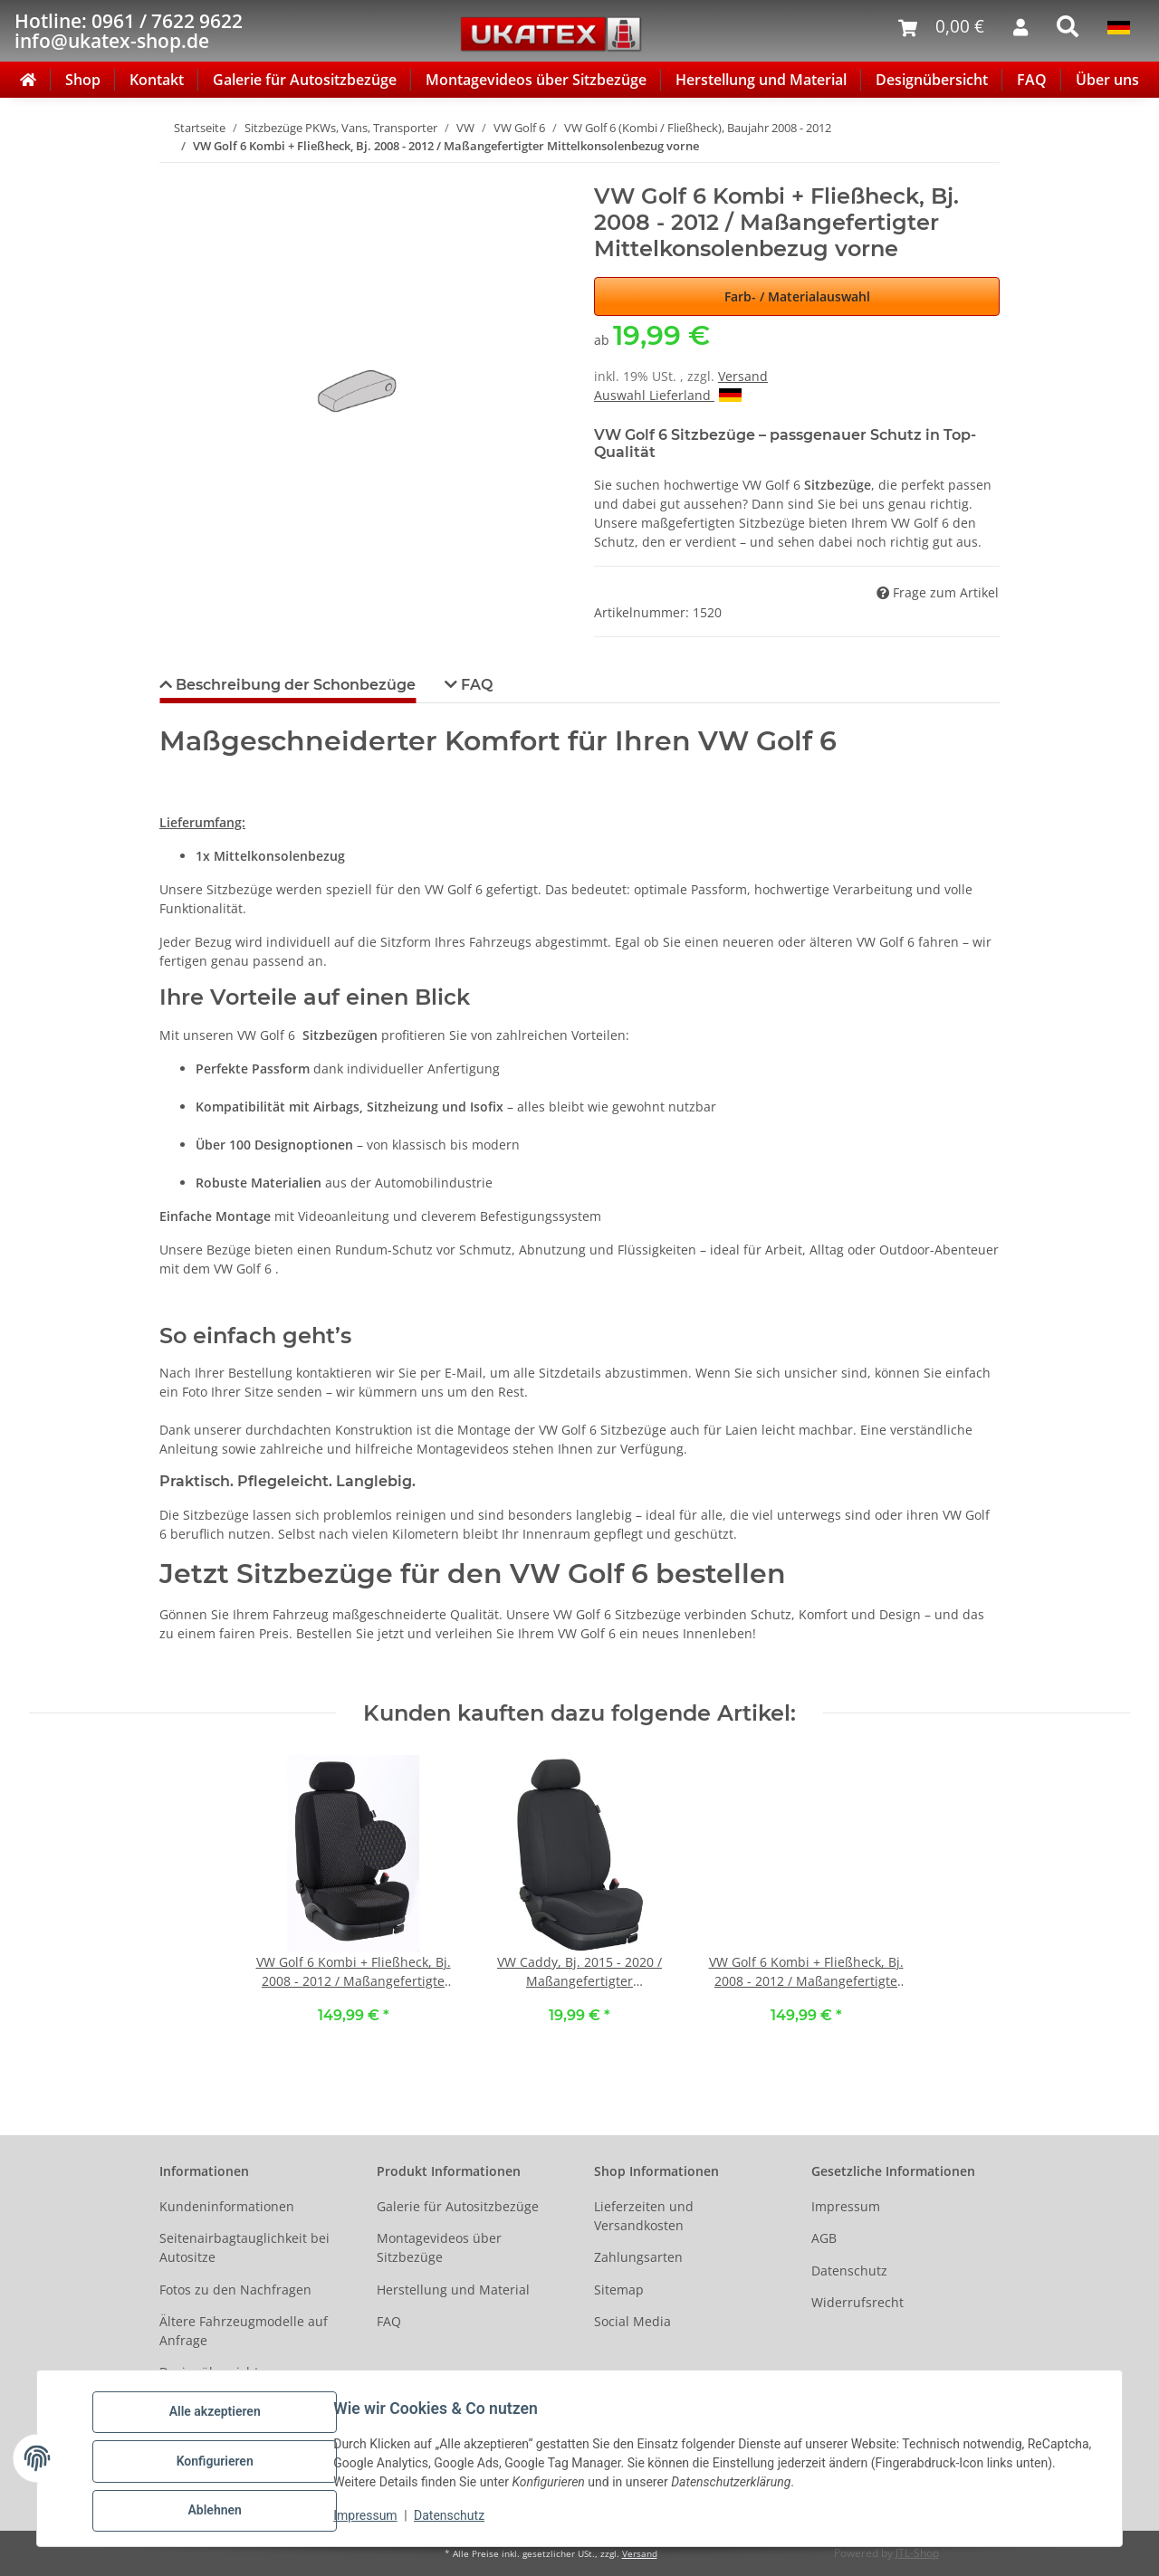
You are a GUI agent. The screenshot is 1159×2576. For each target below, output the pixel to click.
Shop (83, 80)
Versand (743, 376)
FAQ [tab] (475, 684)
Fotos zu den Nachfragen (235, 2289)
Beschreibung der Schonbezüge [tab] (294, 684)
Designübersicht (932, 80)
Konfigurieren (220, 2464)
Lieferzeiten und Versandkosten (644, 2216)
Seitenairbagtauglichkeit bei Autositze (244, 2247)
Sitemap (619, 2289)
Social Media (632, 2321)
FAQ (1032, 80)
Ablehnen (220, 2511)
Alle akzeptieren (220, 2417)
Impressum (371, 2520)
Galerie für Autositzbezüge (305, 80)
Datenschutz (455, 2520)
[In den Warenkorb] (173, 174)
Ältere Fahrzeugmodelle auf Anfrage (243, 2331)
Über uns (1107, 80)
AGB (824, 2238)
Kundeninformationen (226, 2206)
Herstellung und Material (761, 80)
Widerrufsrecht (857, 2302)
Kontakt (156, 80)
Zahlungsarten (638, 2257)
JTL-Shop (917, 2553)
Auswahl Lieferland (668, 395)
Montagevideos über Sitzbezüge (536, 80)
